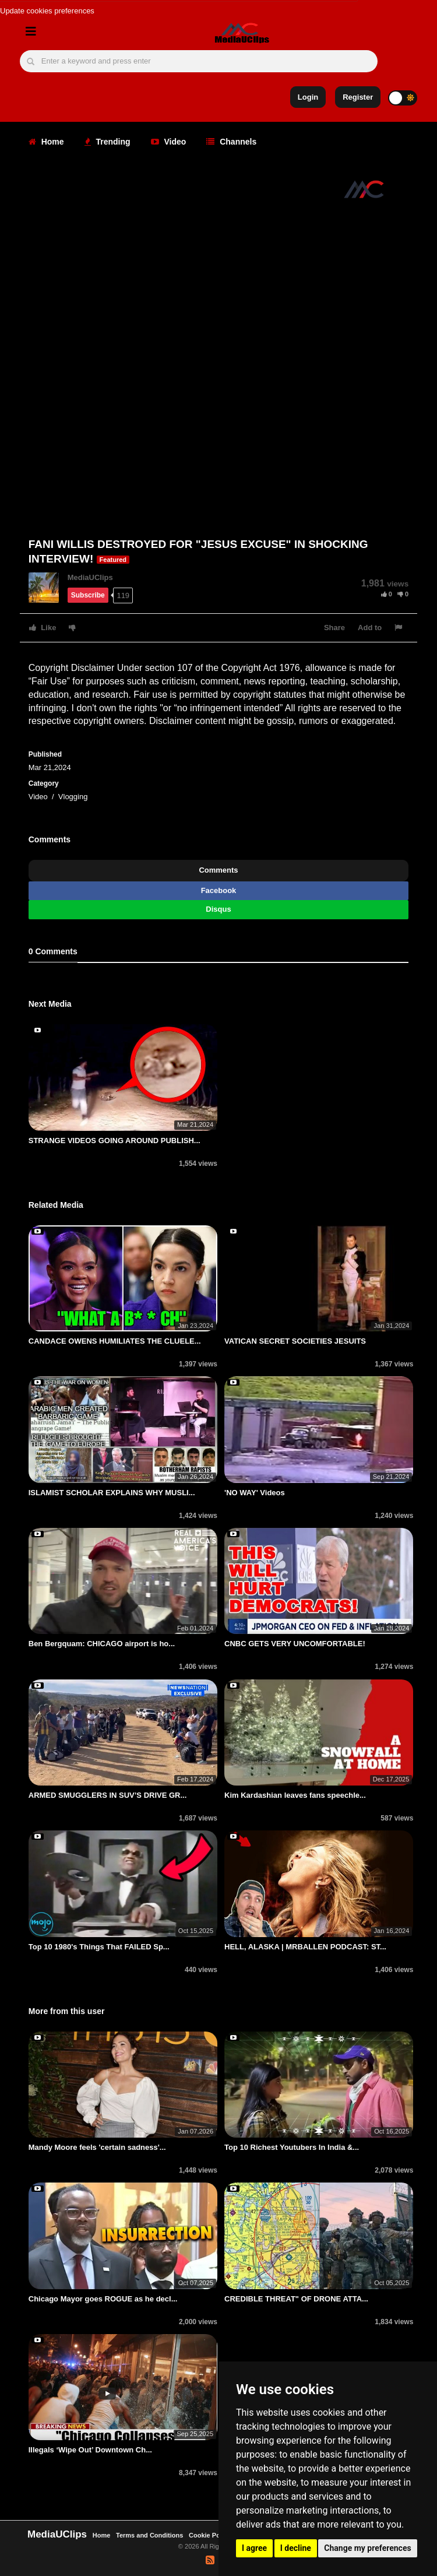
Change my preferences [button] (367, 2548)
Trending (107, 141)
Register (358, 97)
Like (43, 627)
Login (308, 97)
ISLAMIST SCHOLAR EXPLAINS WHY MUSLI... (112, 1492)
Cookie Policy (210, 2535)
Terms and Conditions (149, 2535)
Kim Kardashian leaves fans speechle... (295, 1795)
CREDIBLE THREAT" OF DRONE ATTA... (296, 2298)
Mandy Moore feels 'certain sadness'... (97, 2147)
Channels (231, 141)
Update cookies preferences (47, 10)
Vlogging (73, 796)
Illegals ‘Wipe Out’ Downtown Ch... (90, 2449)
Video (168, 141)
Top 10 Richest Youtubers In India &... (291, 2147)
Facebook (219, 890)
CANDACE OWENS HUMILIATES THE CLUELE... (115, 1341)
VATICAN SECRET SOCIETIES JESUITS (295, 1341)
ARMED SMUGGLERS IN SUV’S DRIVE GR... (108, 1795)
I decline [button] (295, 2548)
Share (334, 627)
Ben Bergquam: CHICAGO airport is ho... (102, 1643)
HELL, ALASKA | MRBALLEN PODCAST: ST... (305, 1946)
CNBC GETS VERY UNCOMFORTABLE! (294, 1643)
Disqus (218, 909)
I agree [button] (254, 2548)
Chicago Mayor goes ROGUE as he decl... (103, 2298)
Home (46, 141)
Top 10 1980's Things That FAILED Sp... (99, 1946)
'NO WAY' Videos (254, 1492)
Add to (370, 627)
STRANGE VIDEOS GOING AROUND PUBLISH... (114, 1140)
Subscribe (88, 595)
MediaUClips (90, 577)
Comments (218, 870)
